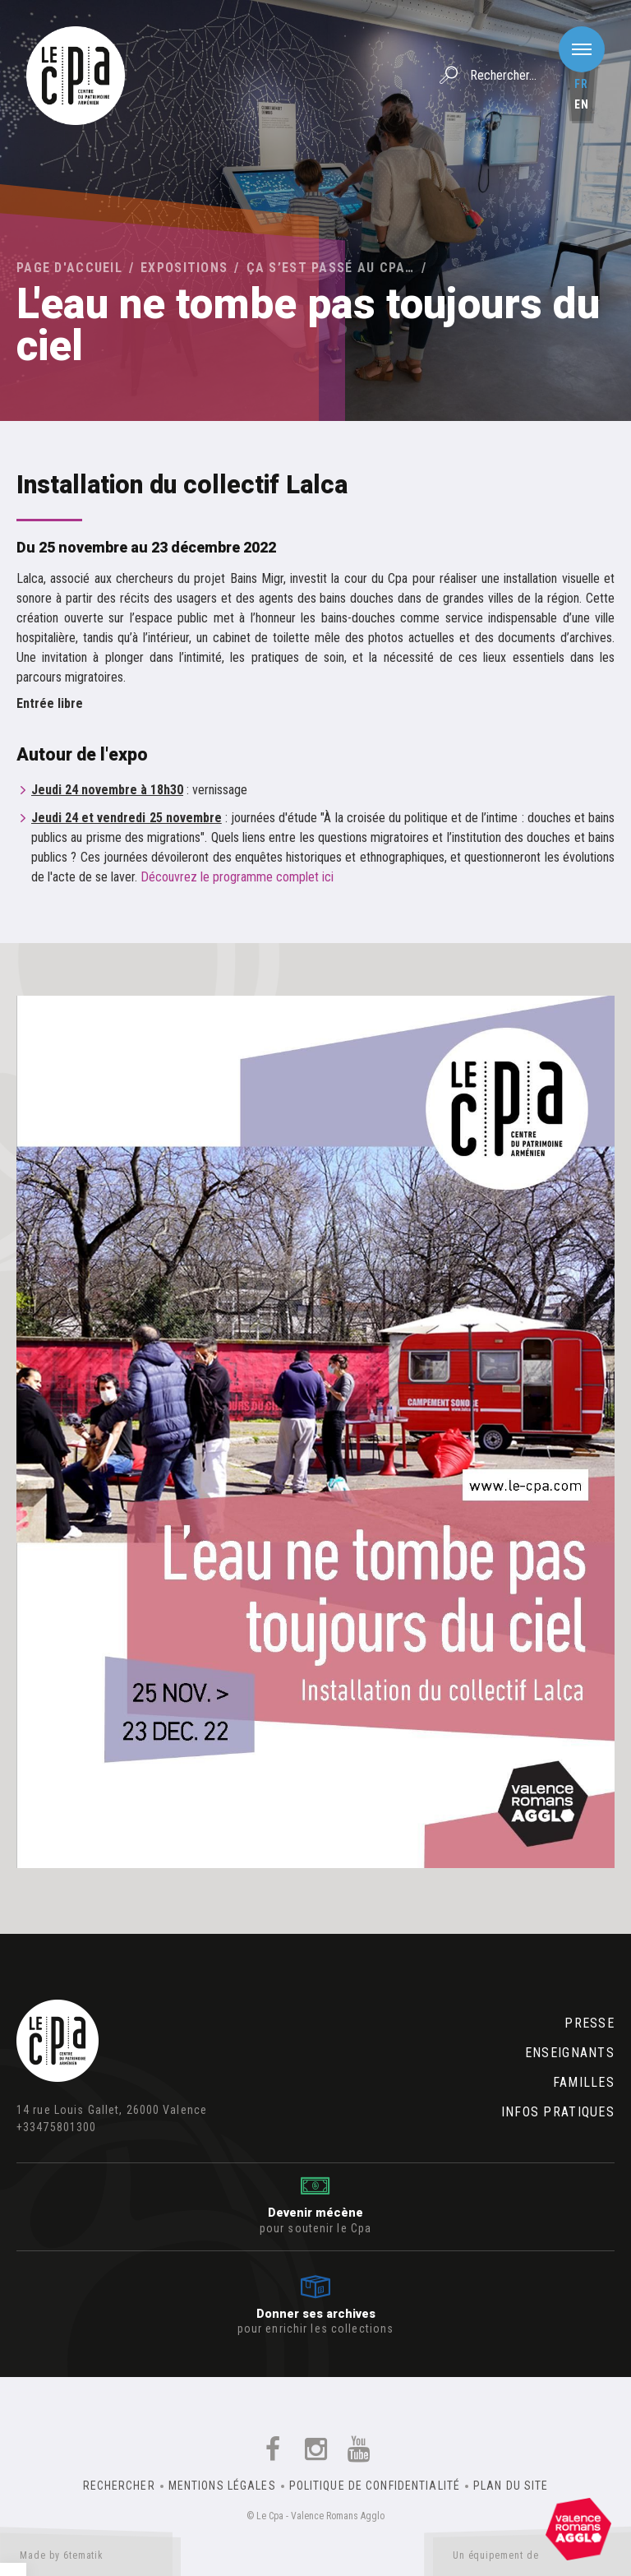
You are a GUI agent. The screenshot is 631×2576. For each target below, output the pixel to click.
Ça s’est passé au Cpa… (330, 267)
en (581, 104)
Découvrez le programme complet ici (237, 877)
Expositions (184, 267)
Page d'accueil (69, 267)
